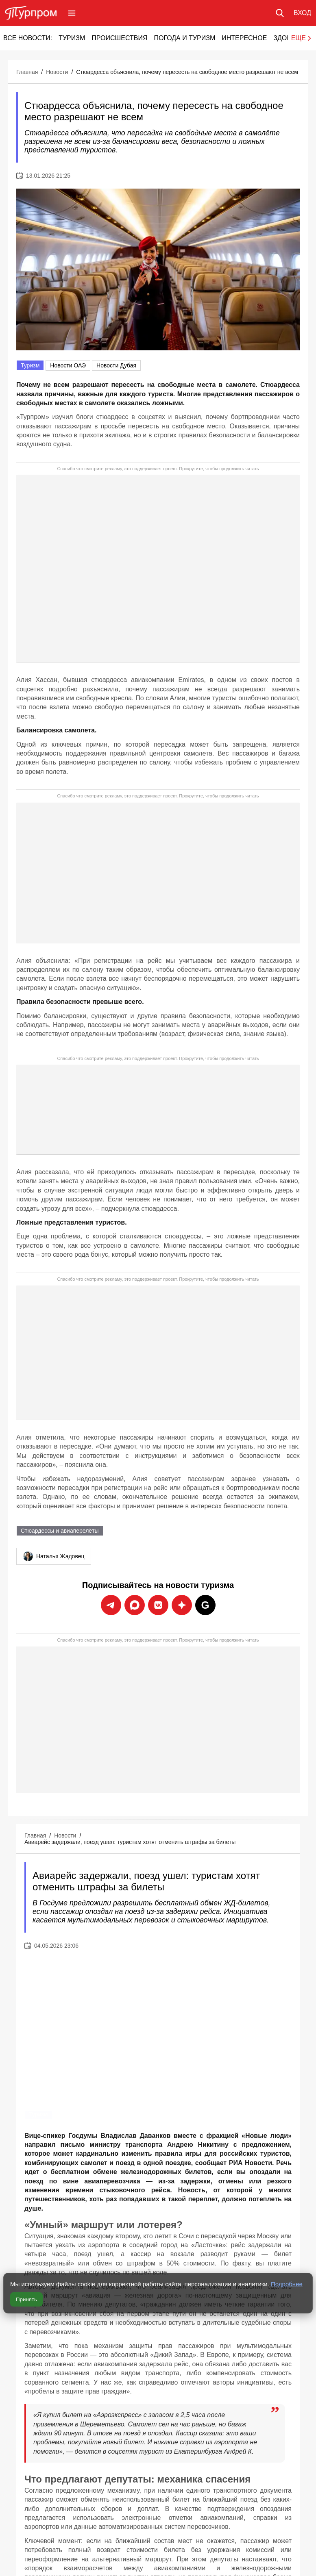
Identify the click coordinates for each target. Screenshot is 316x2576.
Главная (27, 72)
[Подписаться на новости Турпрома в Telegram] (111, 1605)
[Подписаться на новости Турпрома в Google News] (205, 1605)
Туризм (72, 38)
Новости (57, 72)
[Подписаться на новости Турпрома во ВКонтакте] (158, 1605)
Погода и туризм (184, 38)
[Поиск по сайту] (280, 13)
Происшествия (119, 38)
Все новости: (27, 38)
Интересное (244, 38)
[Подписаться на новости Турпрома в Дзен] (182, 1605)
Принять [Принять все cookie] (26, 2299)
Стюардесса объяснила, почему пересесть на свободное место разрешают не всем (187, 72)
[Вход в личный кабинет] (302, 13)
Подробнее (287, 2284)
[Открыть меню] (72, 13)
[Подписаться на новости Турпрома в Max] (134, 1605)
